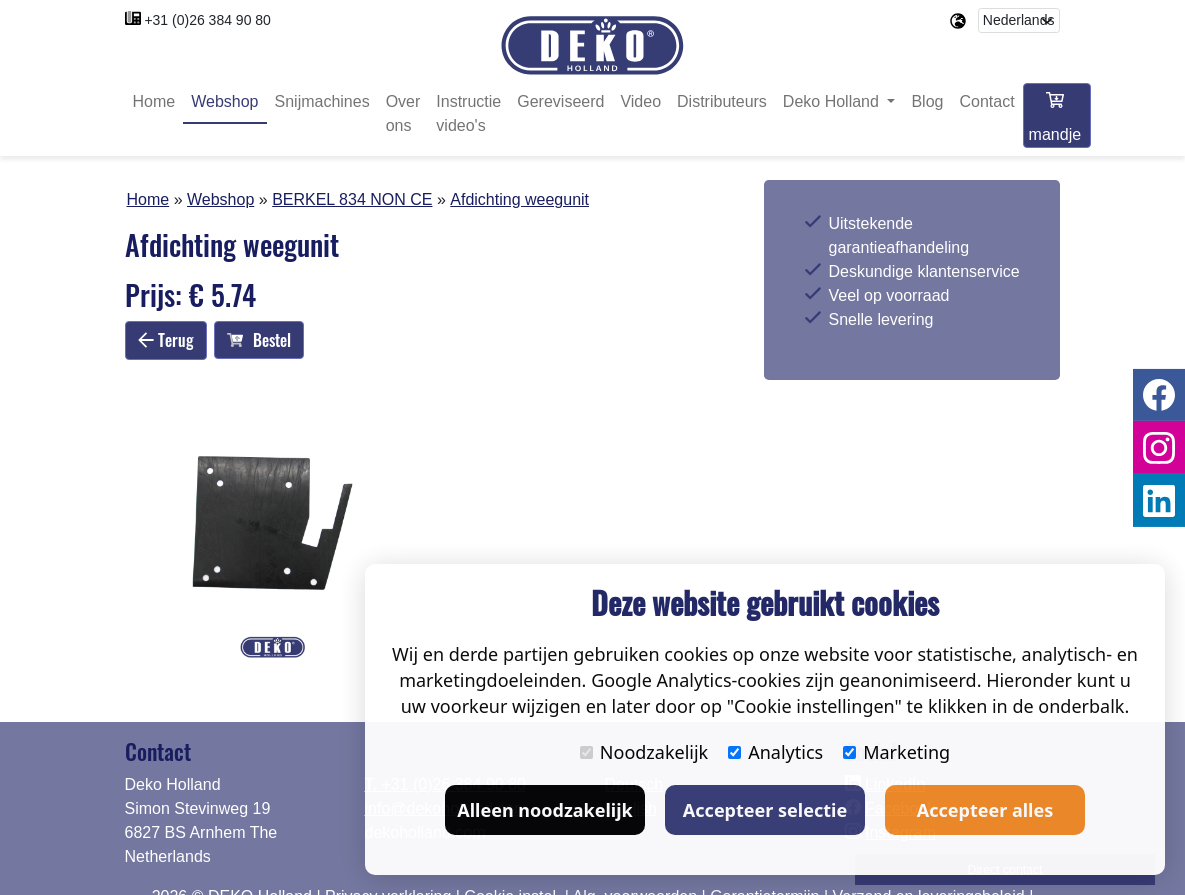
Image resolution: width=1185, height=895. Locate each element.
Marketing (896, 752)
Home (154, 102)
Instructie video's (468, 114)
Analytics (775, 752)
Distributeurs (722, 102)
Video (640, 102)
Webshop (224, 102)
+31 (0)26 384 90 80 (207, 20)
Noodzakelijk (644, 752)
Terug (166, 340)
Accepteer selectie (765, 810)
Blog (927, 102)
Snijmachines (322, 102)
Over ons (403, 114)
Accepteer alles (985, 810)
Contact (986, 102)
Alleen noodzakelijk (544, 810)
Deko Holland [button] (833, 102)
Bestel (259, 340)
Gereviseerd (560, 102)
